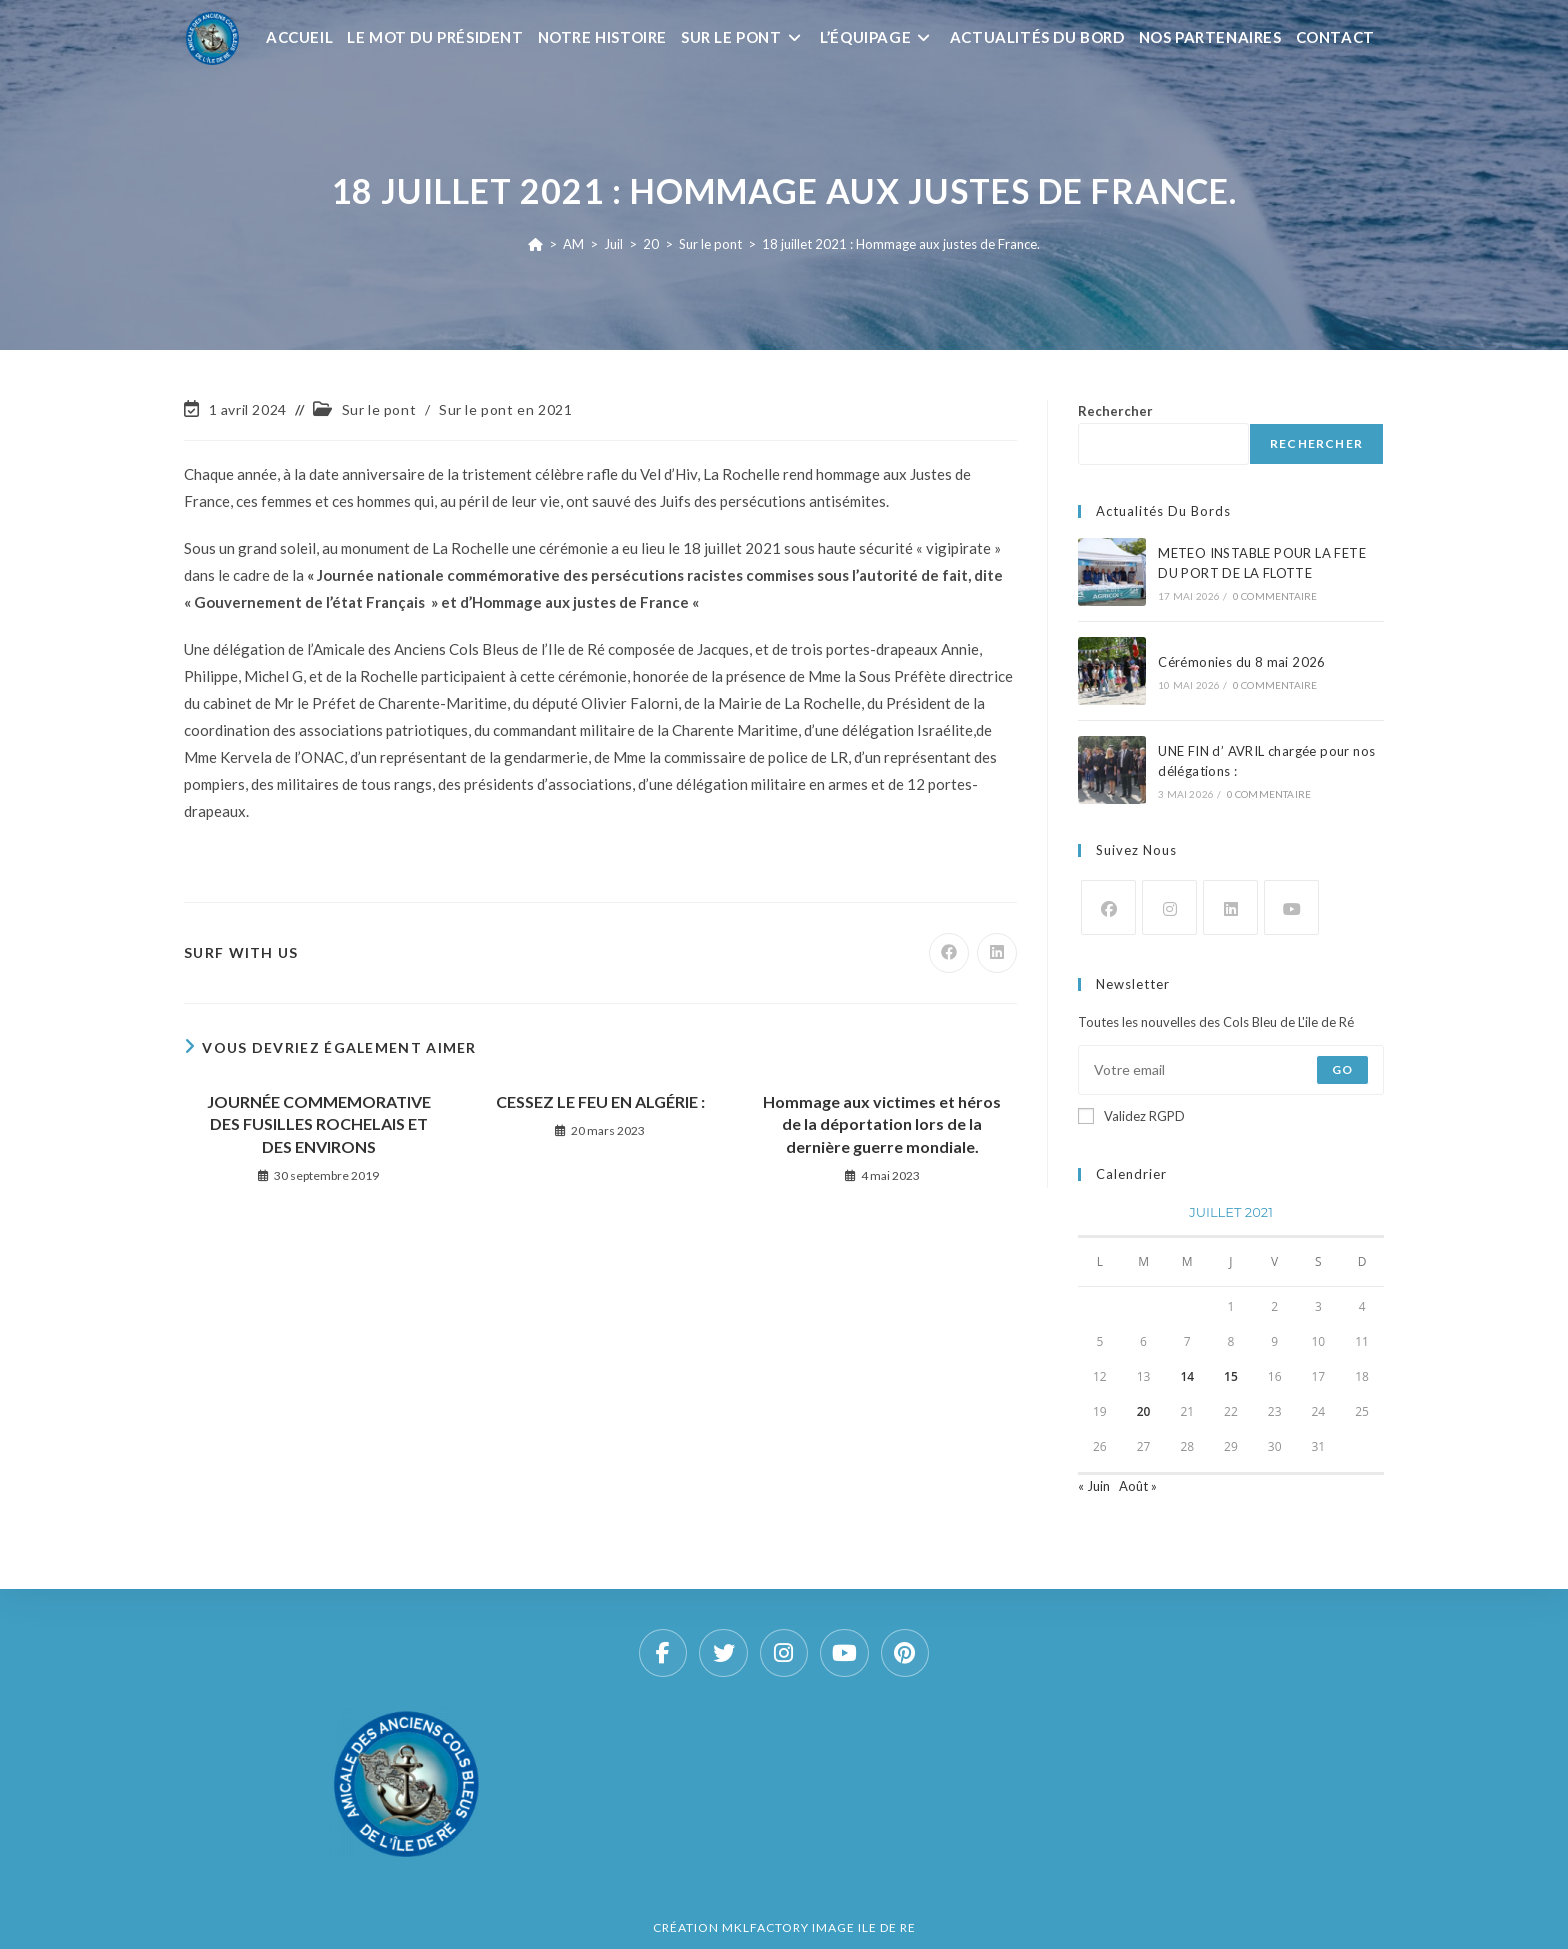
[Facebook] (1108, 907)
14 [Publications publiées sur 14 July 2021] (1187, 1376)
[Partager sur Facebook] (949, 953)
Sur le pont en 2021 (505, 409)
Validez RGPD (1131, 1116)
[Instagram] (1169, 907)
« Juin (1094, 1486)
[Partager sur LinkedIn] (997, 953)
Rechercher (1115, 411)
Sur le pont (379, 409)
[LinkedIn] (1230, 907)
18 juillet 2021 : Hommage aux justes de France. (901, 244)
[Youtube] (1291, 907)
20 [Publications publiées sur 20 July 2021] (1144, 1411)
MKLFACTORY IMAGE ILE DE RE (819, 1927)
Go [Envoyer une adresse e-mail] (1342, 1069)
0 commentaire (1275, 596)
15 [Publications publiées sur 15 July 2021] (1231, 1376)
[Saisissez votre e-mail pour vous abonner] (1231, 1070)
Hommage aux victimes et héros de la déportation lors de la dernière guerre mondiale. (882, 1124)
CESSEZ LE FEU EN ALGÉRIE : (600, 1101)
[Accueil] (535, 244)
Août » (1138, 1486)
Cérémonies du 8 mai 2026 (1242, 662)
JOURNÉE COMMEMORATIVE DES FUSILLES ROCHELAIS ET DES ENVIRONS (319, 1124)
